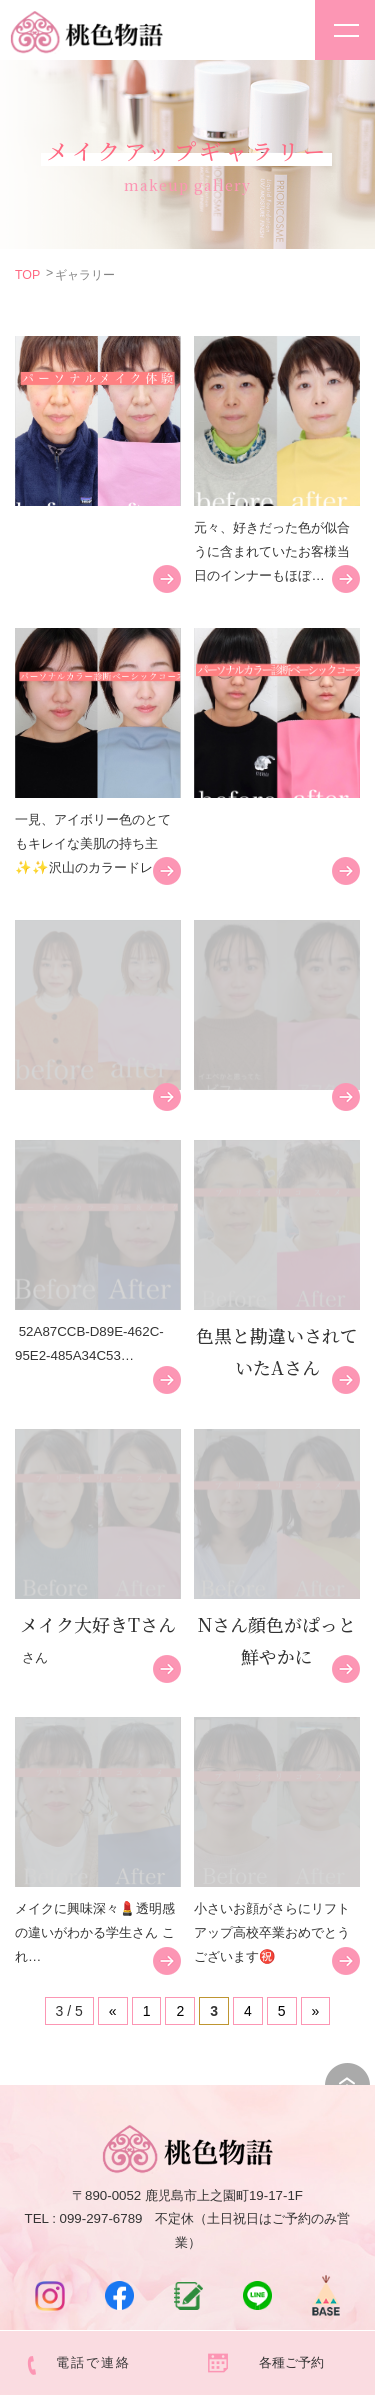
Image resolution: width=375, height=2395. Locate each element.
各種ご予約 (291, 2362)
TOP (27, 275)
